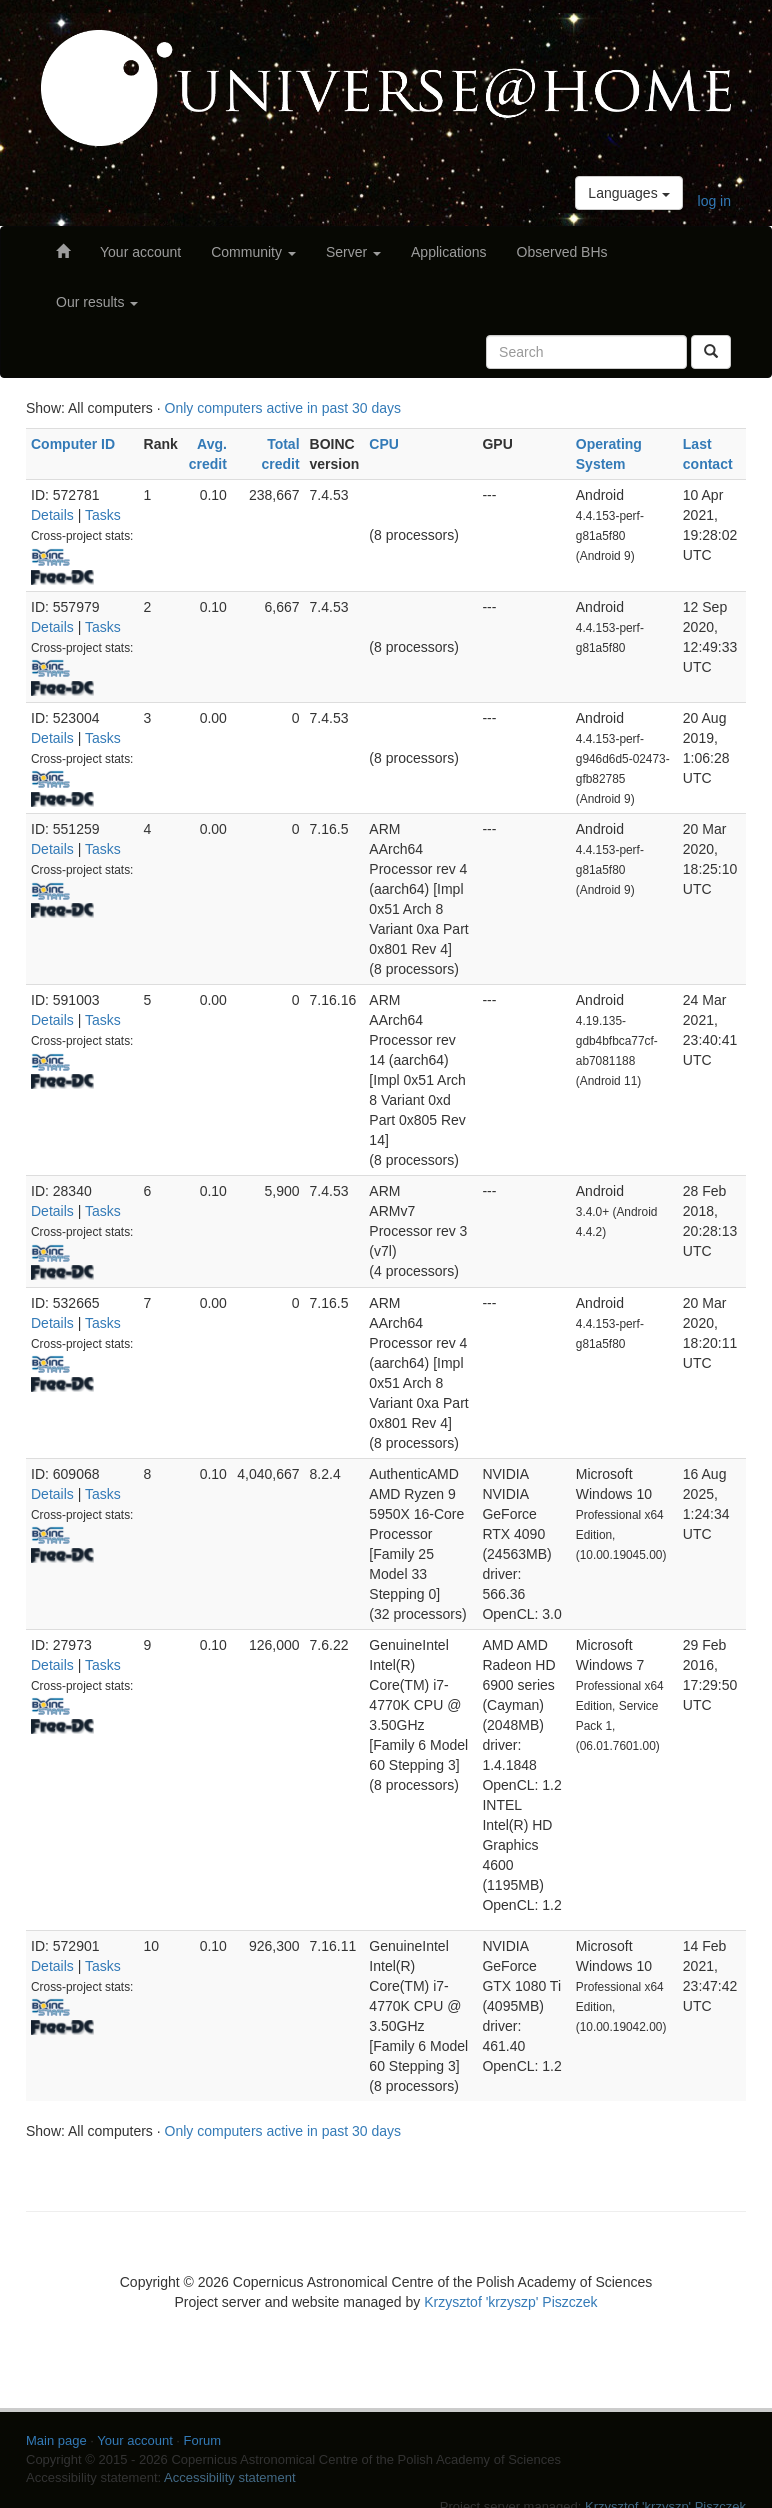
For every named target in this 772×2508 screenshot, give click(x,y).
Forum (203, 2440)
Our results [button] (97, 302)
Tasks (103, 515)
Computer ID (73, 444)
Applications (449, 252)
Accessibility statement (230, 2477)
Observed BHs (562, 252)
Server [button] (353, 252)
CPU (384, 444)
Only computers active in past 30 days (283, 408)
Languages (628, 193)
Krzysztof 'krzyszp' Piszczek (510, 2302)
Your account (140, 252)
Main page (56, 2440)
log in (714, 201)
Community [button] (253, 252)
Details (52, 515)
